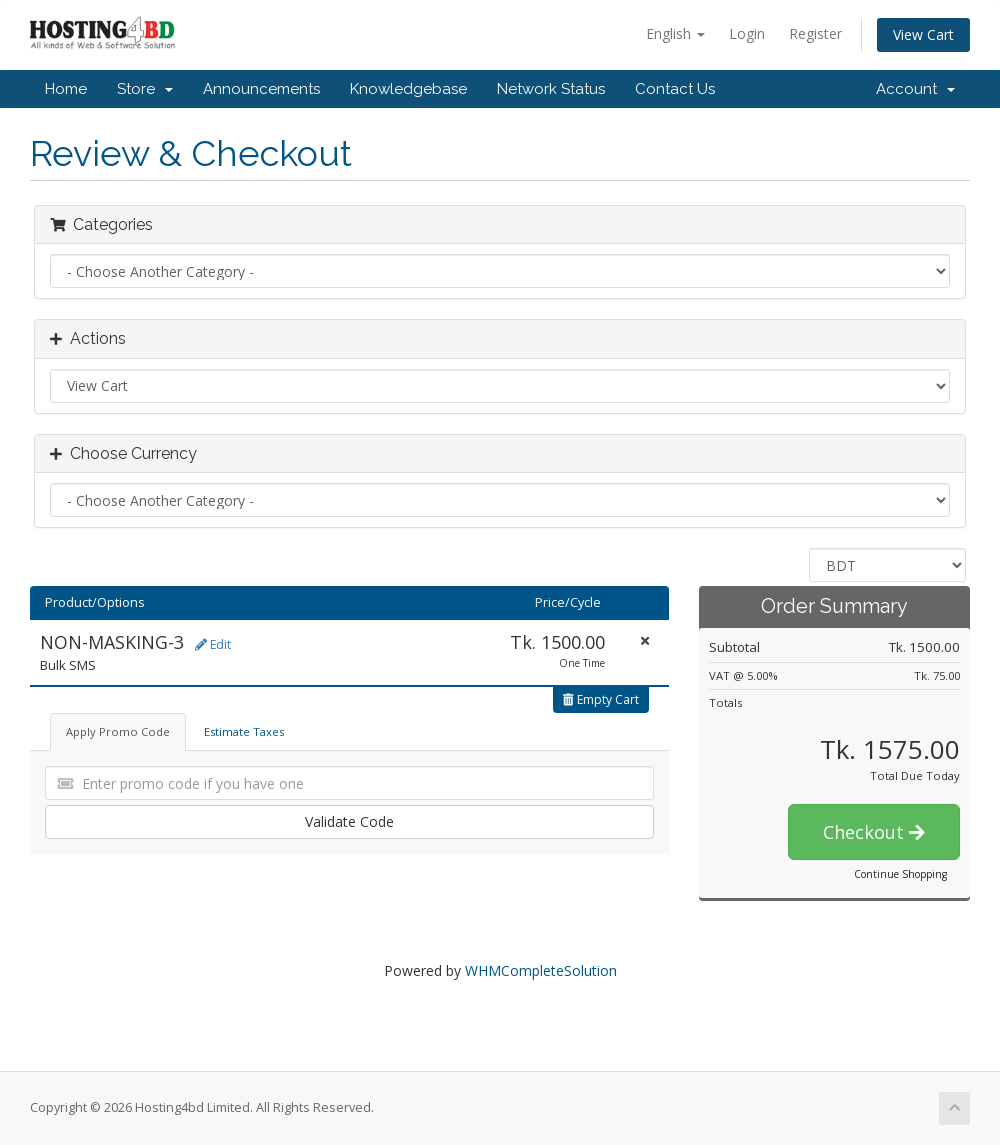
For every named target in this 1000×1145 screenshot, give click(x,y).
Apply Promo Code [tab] (118, 731)
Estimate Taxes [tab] (244, 731)
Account (915, 89)
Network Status (551, 89)
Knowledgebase (408, 89)
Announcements (261, 89)
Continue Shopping (900, 874)
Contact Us (675, 89)
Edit (213, 644)
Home (66, 89)
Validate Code (349, 821)
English (675, 33)
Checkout (874, 832)
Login (747, 33)
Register (815, 33)
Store (145, 89)
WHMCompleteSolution (541, 970)
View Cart (923, 34)
